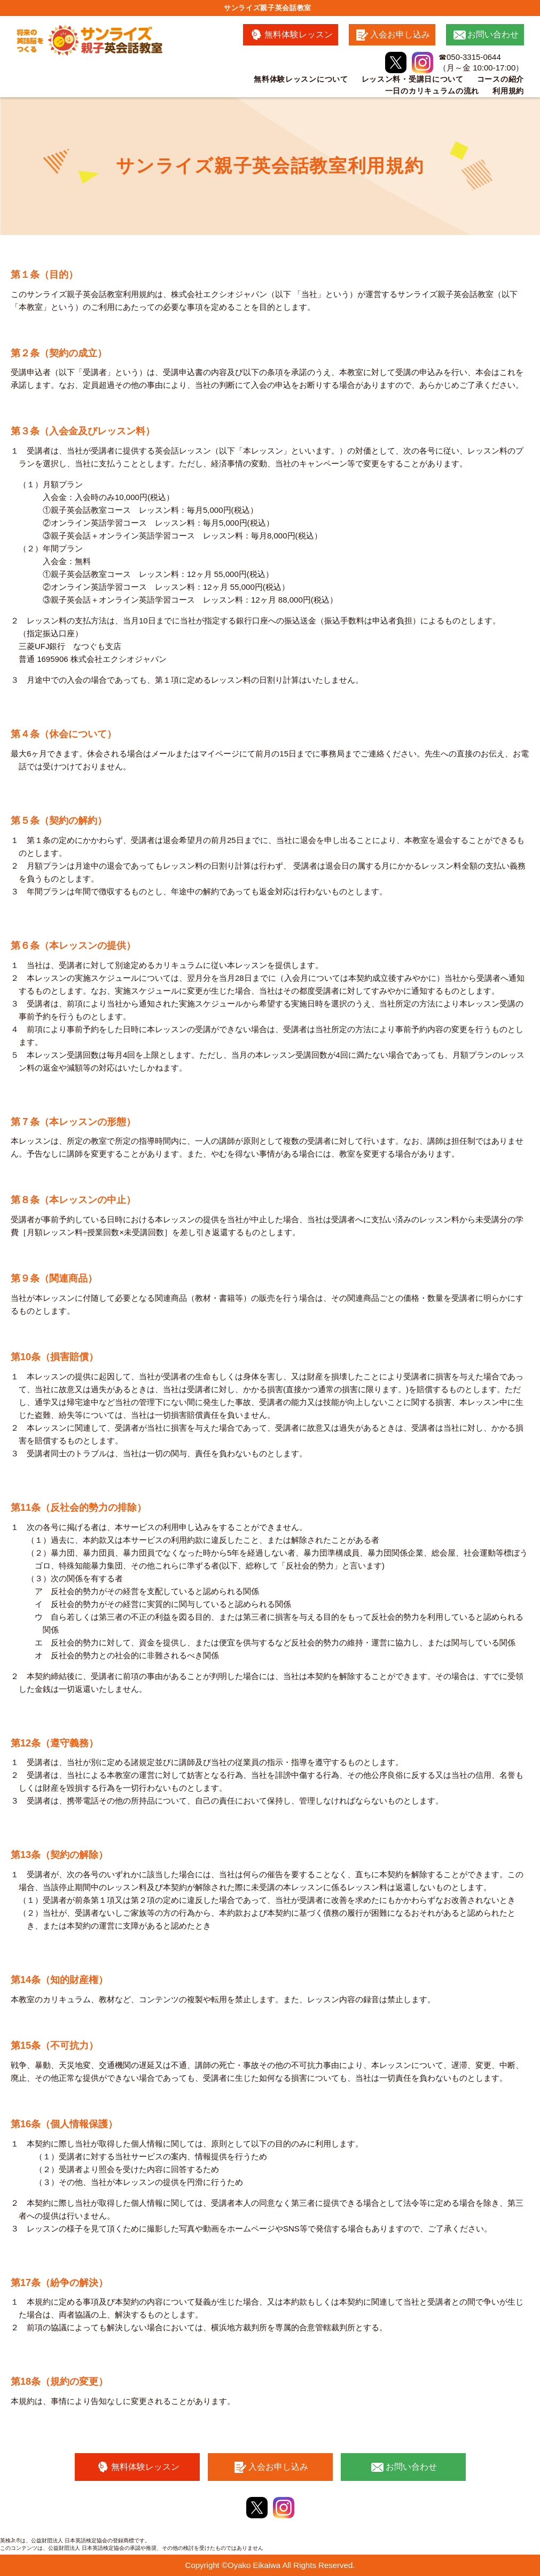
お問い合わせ (493, 34)
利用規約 (508, 91)
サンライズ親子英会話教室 (267, 8)
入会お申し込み (400, 34)
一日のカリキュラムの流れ (432, 91)
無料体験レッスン (298, 34)
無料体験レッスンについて (301, 79)
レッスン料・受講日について (413, 79)
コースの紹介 (500, 79)
